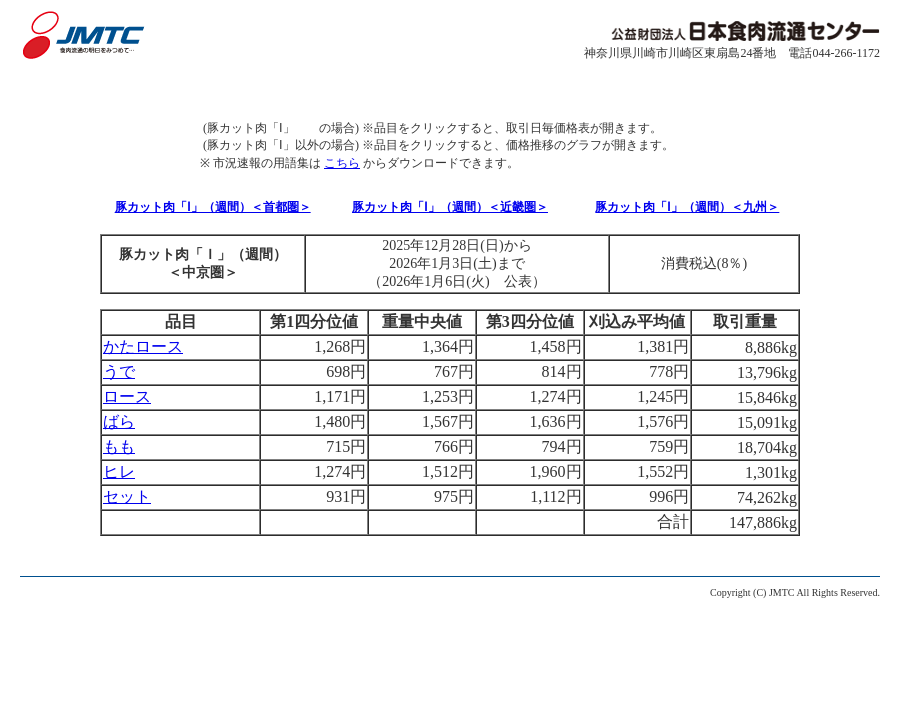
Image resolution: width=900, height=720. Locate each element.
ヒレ (119, 471)
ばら (119, 421)
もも (119, 446)
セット (127, 496)
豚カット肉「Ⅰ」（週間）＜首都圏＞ (213, 207)
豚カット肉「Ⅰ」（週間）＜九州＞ (687, 207)
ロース (127, 396)
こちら (342, 163)
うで (119, 371)
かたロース (143, 346)
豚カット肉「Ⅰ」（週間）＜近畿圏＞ (450, 207)
